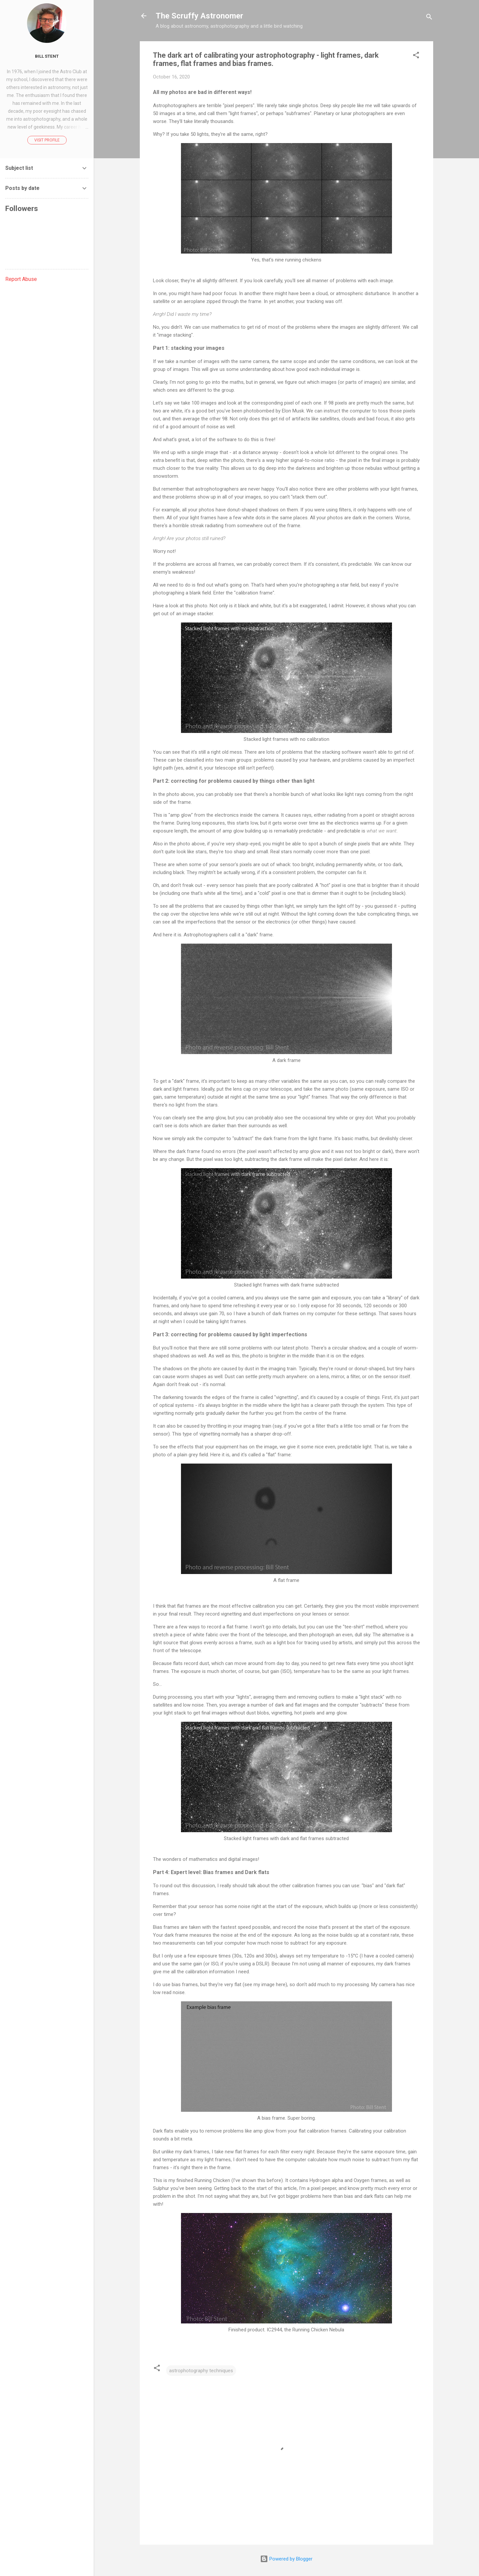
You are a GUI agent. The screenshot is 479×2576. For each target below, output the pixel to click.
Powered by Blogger (286, 2559)
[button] (416, 56)
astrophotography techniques (201, 2371)
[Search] (429, 18)
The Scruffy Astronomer (199, 15)
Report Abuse (21, 279)
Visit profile (47, 140)
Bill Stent (47, 56)
